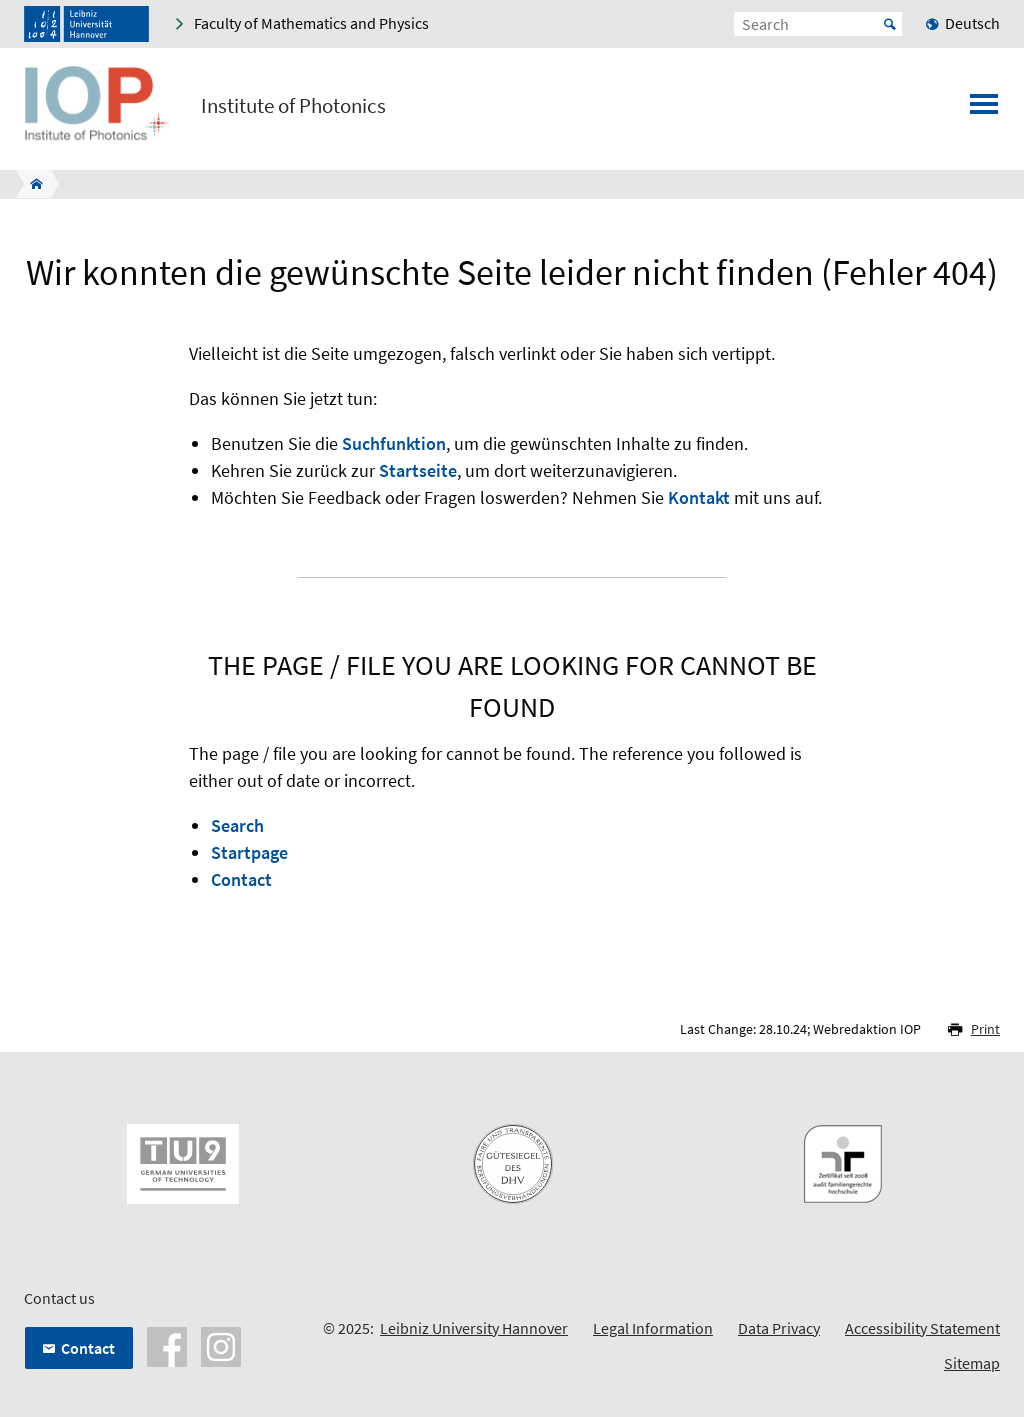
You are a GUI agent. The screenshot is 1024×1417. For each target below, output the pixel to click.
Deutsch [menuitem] (972, 23)
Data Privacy (779, 1328)
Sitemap (972, 1363)
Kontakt (699, 497)
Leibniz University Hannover (474, 1328)
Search (237, 825)
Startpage (249, 852)
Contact (241, 879)
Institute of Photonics (293, 106)
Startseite (418, 470)
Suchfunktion (394, 443)
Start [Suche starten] (890, 24)
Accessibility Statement (922, 1328)
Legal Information (653, 1328)
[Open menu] (984, 110)
